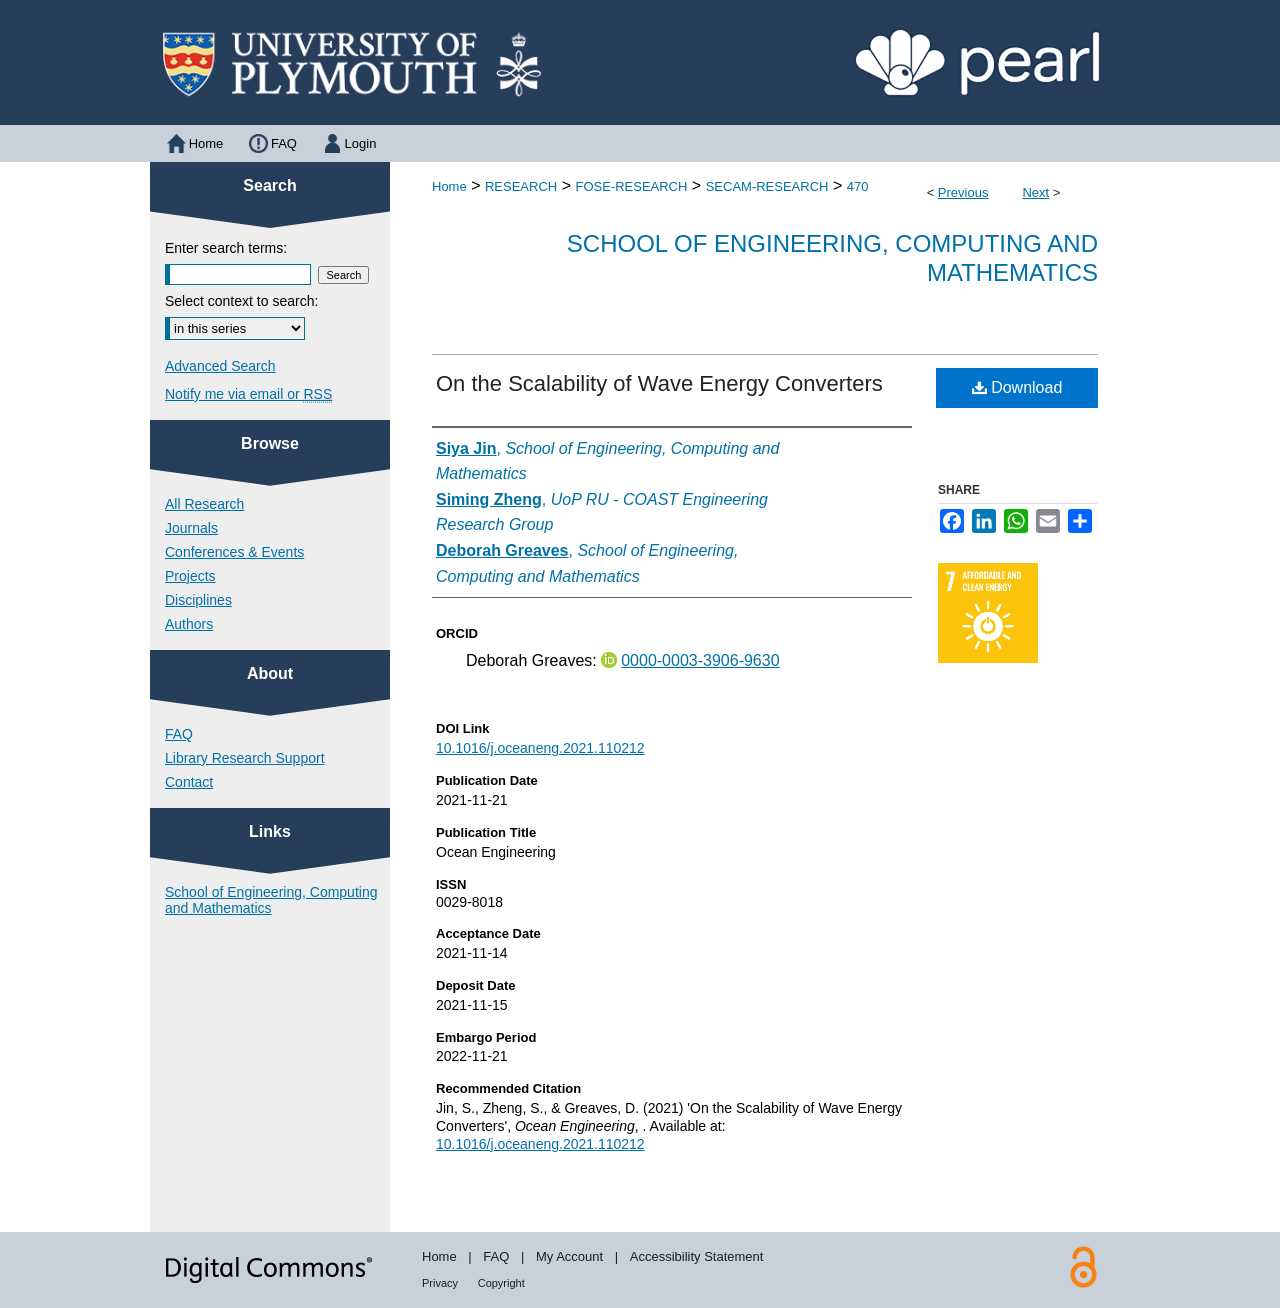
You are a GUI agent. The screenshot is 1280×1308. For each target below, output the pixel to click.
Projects (190, 576)
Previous (963, 192)
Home (449, 186)
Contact (189, 782)
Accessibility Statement (697, 1256)
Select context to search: (241, 301)
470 (858, 186)
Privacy (440, 1283)
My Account (569, 1256)
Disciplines (198, 600)
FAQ (179, 734)
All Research (204, 504)
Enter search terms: (226, 248)
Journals (191, 528)
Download (1017, 387)
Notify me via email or (248, 394)
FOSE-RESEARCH (631, 186)
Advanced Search (220, 366)
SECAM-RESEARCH (767, 186)
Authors (189, 624)
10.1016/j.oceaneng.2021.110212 (540, 748)
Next (1035, 192)
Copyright (501, 1283)
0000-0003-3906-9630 (700, 660)
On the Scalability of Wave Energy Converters (659, 383)
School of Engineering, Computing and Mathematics (271, 900)
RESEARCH (521, 186)
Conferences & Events (234, 552)
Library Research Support (245, 758)
